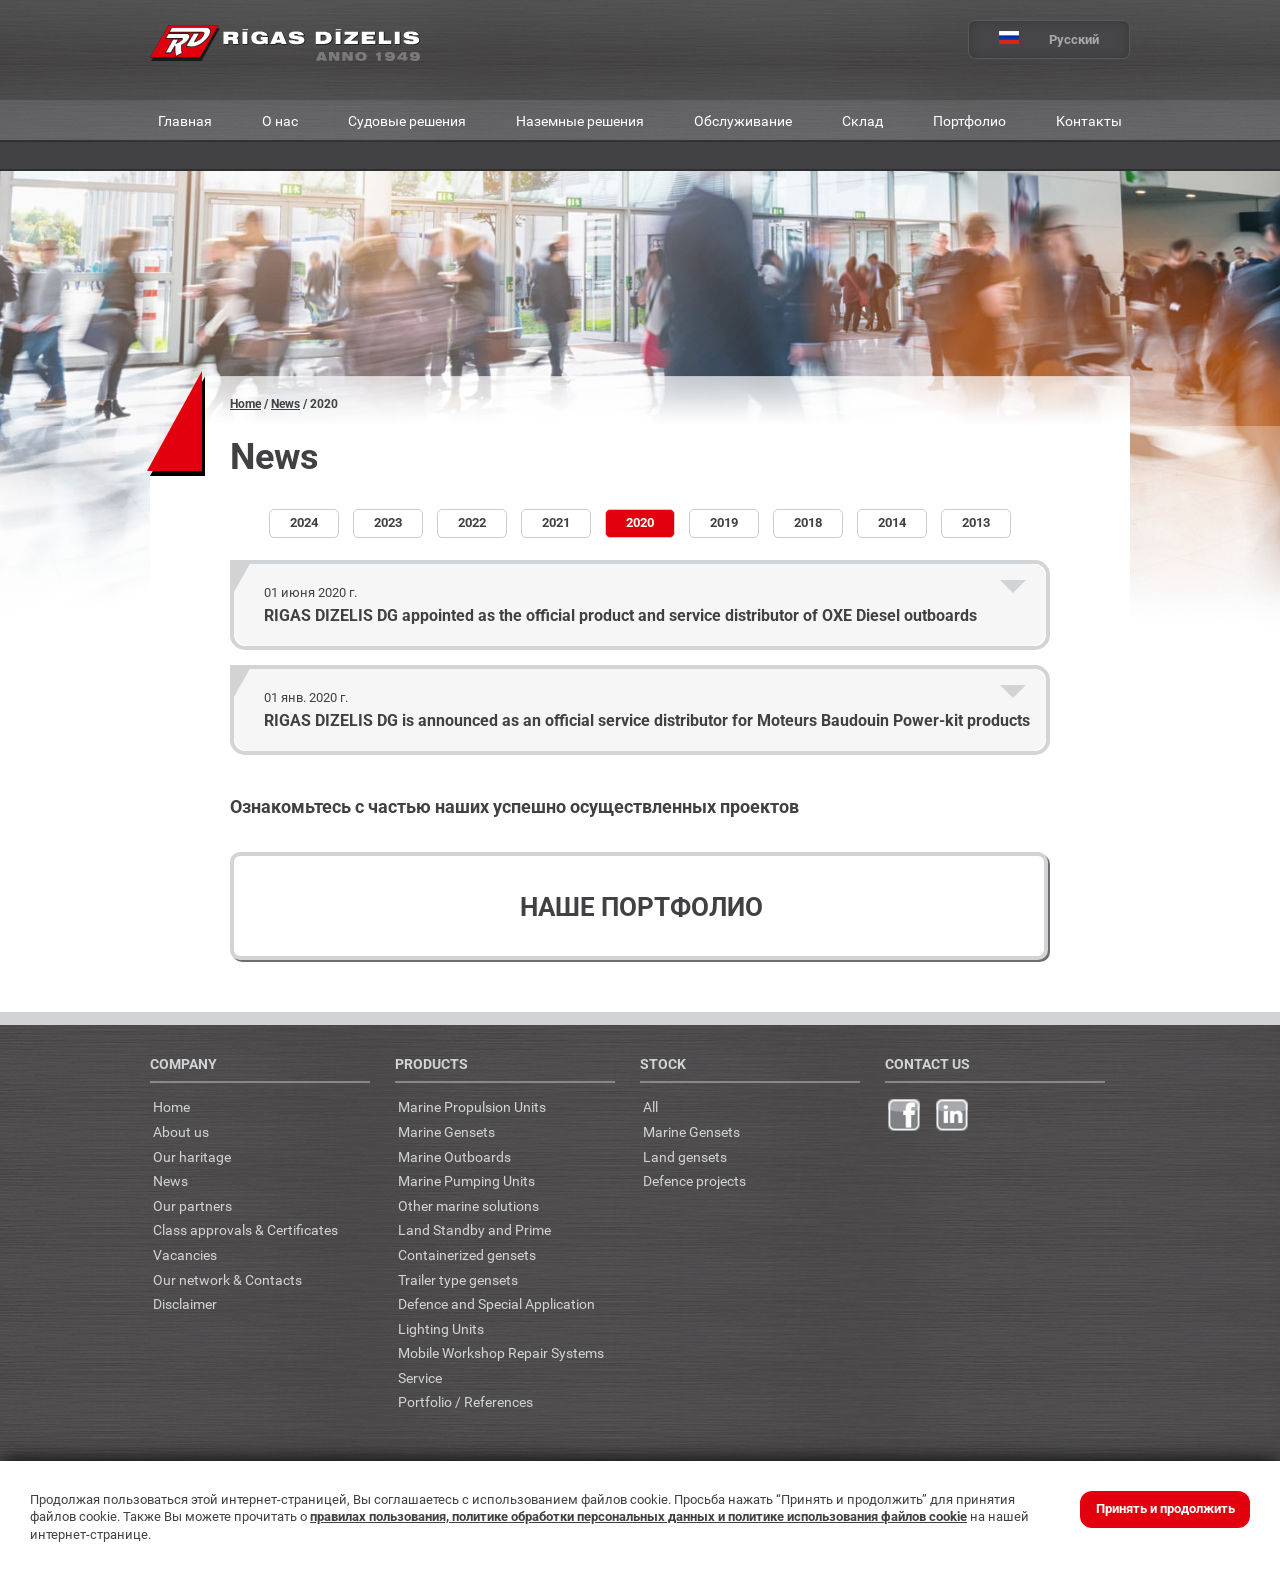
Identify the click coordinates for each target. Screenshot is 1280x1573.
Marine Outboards (454, 1156)
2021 (556, 522)
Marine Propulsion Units (472, 1106)
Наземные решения (580, 120)
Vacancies (185, 1254)
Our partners (192, 1205)
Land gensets (685, 1156)
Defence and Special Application (496, 1303)
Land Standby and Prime (474, 1229)
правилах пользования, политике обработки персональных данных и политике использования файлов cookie (638, 1516)
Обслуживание (743, 120)
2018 (808, 522)
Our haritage (192, 1156)
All (650, 1106)
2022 (472, 522)
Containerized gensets (467, 1254)
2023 (388, 522)
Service (420, 1377)
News (285, 404)
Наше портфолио (641, 907)
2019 (724, 522)
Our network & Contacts (227, 1279)
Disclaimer (185, 1303)
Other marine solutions (468, 1205)
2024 (304, 522)
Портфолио (969, 120)
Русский (1034, 39)
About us (181, 1131)
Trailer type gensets (458, 1279)
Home (245, 404)
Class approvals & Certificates (245, 1229)
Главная (185, 120)
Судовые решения (407, 120)
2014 (892, 522)
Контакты (1089, 120)
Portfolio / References (465, 1401)
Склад (862, 120)
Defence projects (694, 1180)
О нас (280, 120)
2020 (640, 522)
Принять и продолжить (1165, 1508)
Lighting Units (441, 1328)
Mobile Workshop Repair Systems (501, 1352)
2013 (976, 522)
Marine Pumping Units (466, 1180)
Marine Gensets (446, 1131)
